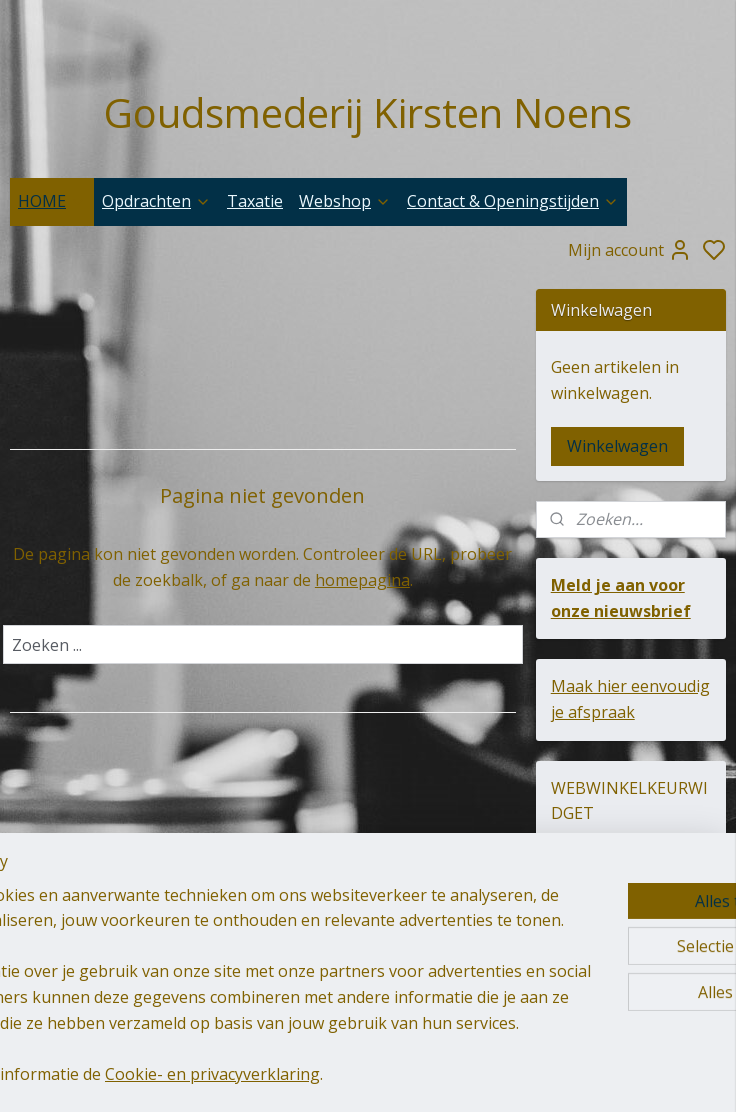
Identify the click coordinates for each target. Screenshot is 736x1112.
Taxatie (255, 201)
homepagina (362, 580)
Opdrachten (156, 201)
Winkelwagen (617, 446)
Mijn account (630, 250)
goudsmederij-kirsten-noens (356, 940)
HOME (52, 201)
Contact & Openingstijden (513, 201)
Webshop (345, 201)
